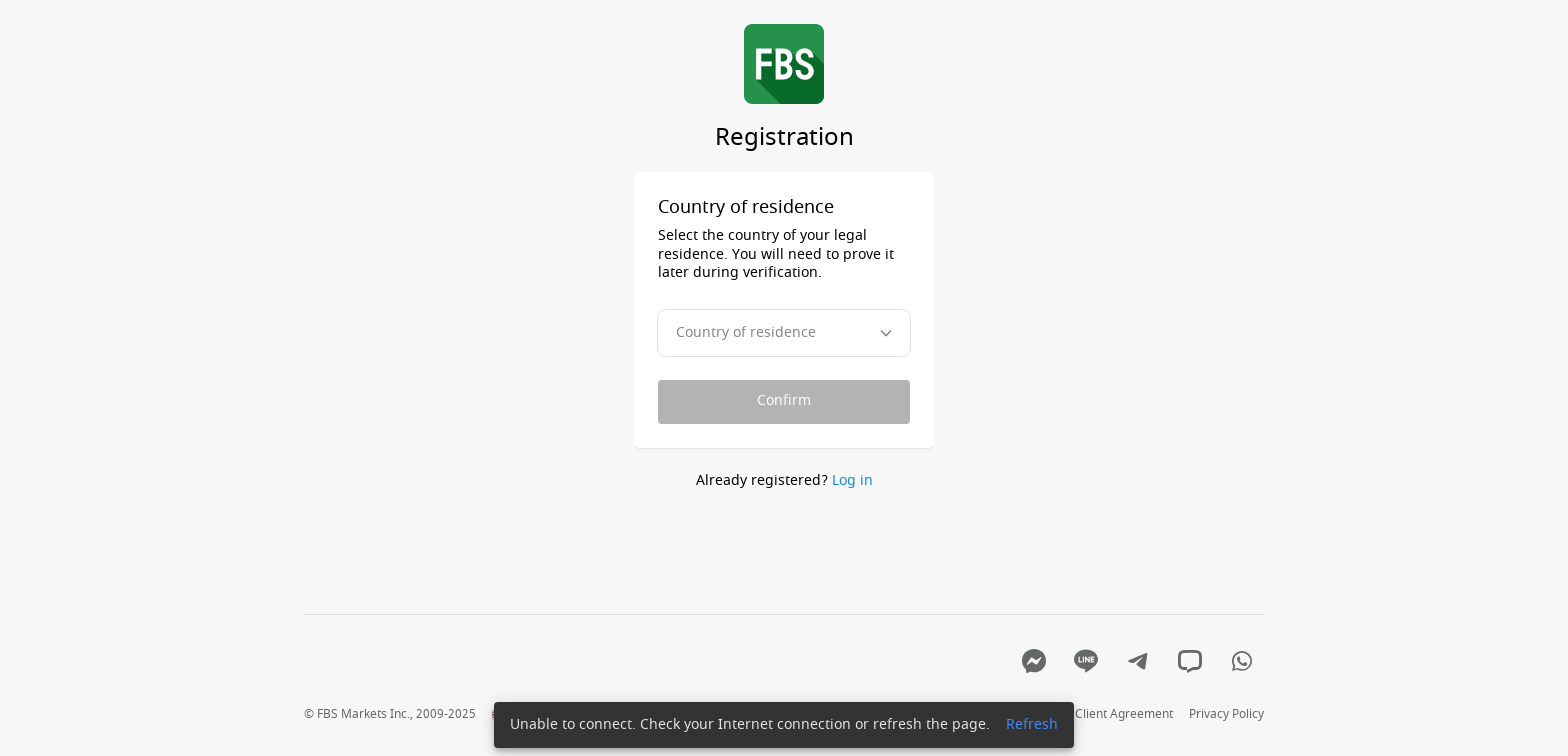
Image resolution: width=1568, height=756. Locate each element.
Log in (852, 480)
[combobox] (784, 333)
